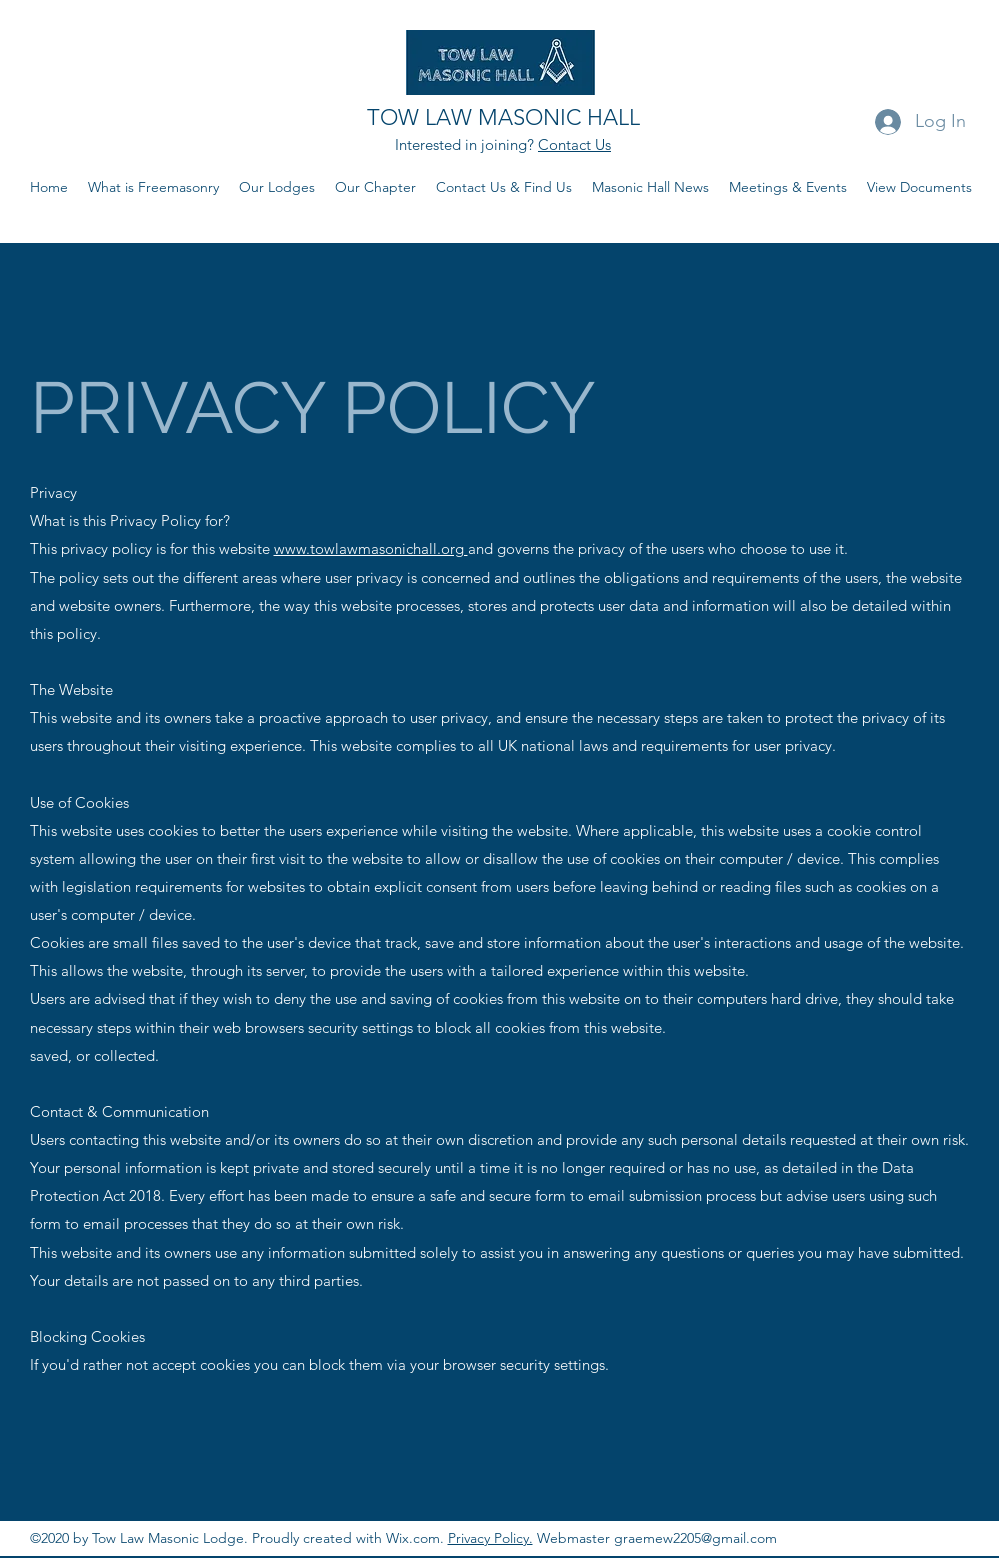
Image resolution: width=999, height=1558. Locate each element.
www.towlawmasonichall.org (371, 548)
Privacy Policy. (490, 1538)
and (480, 548)
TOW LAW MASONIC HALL (503, 117)
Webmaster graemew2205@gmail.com (655, 1538)
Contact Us (574, 144)
